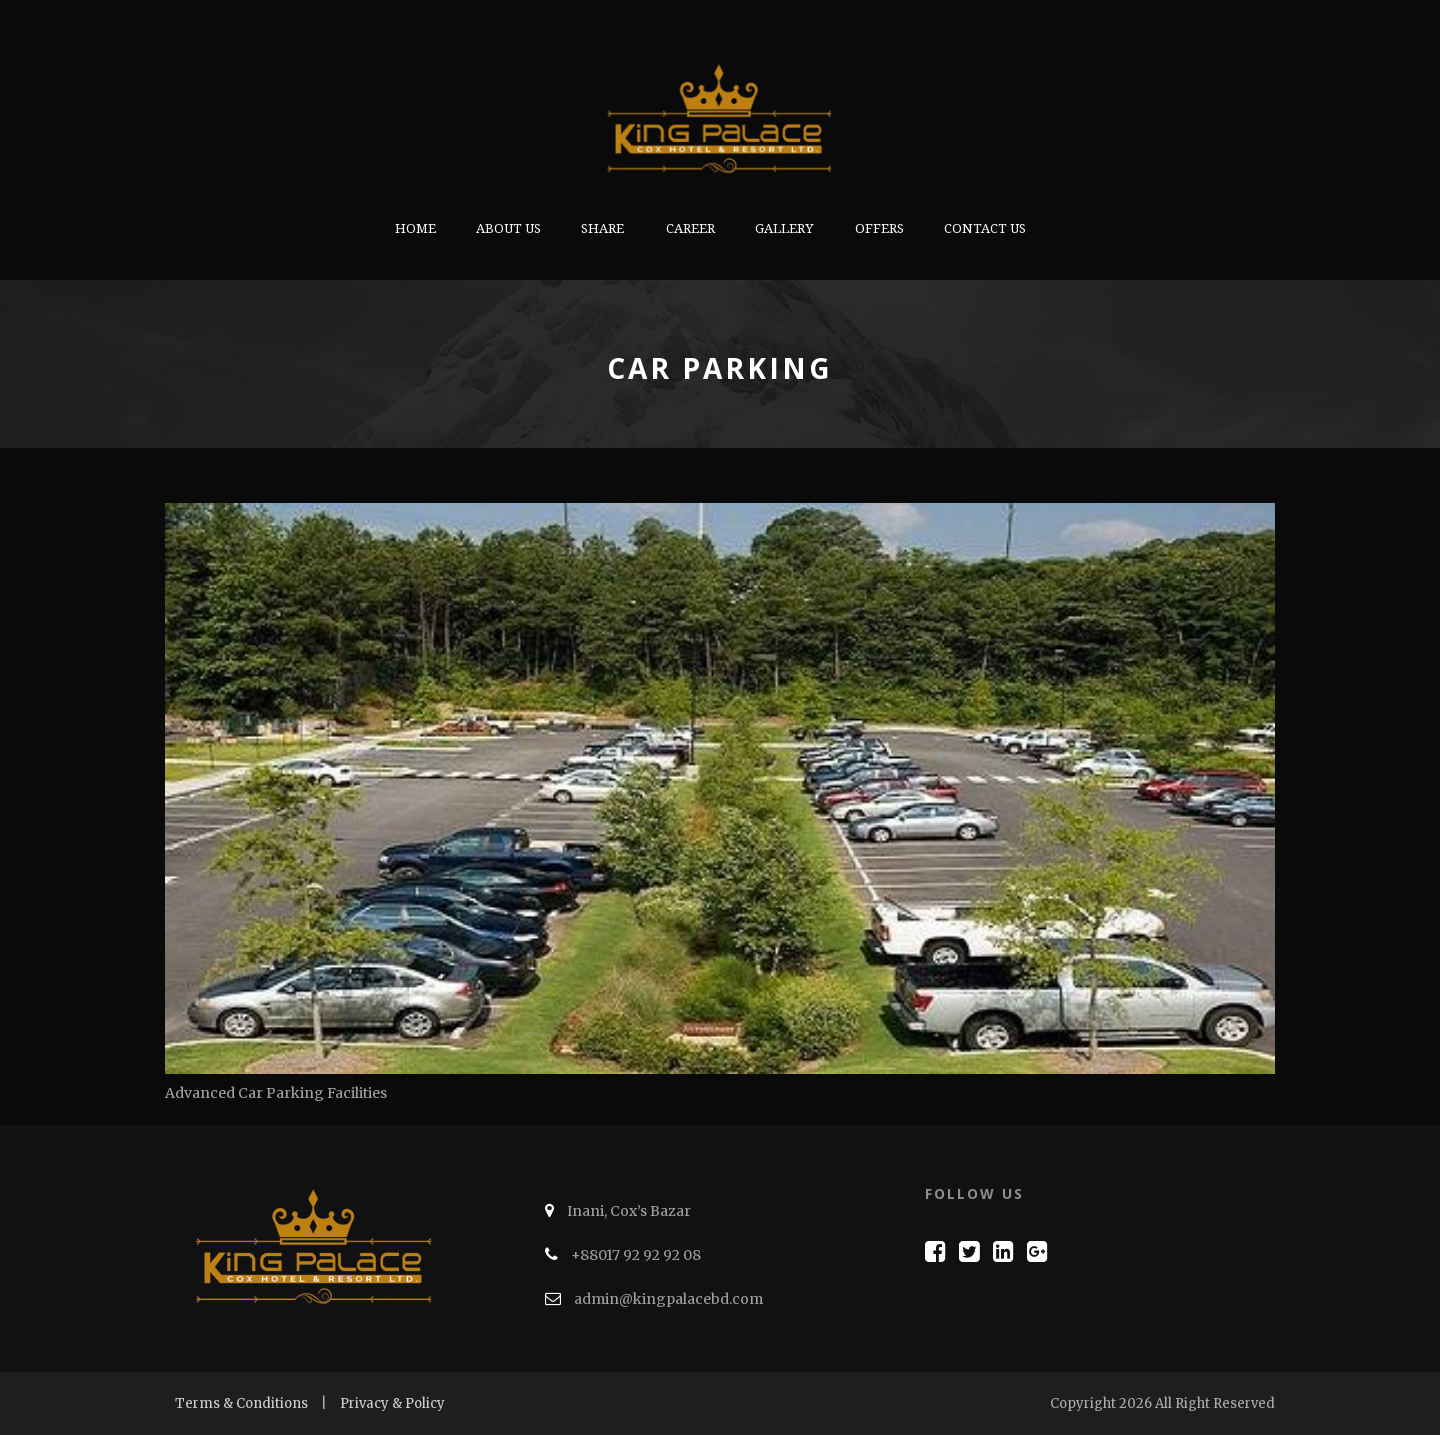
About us (508, 228)
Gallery (784, 228)
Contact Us (985, 228)
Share (602, 228)
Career (690, 228)
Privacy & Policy (392, 1403)
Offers (879, 228)
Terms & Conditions (241, 1403)
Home (415, 228)
